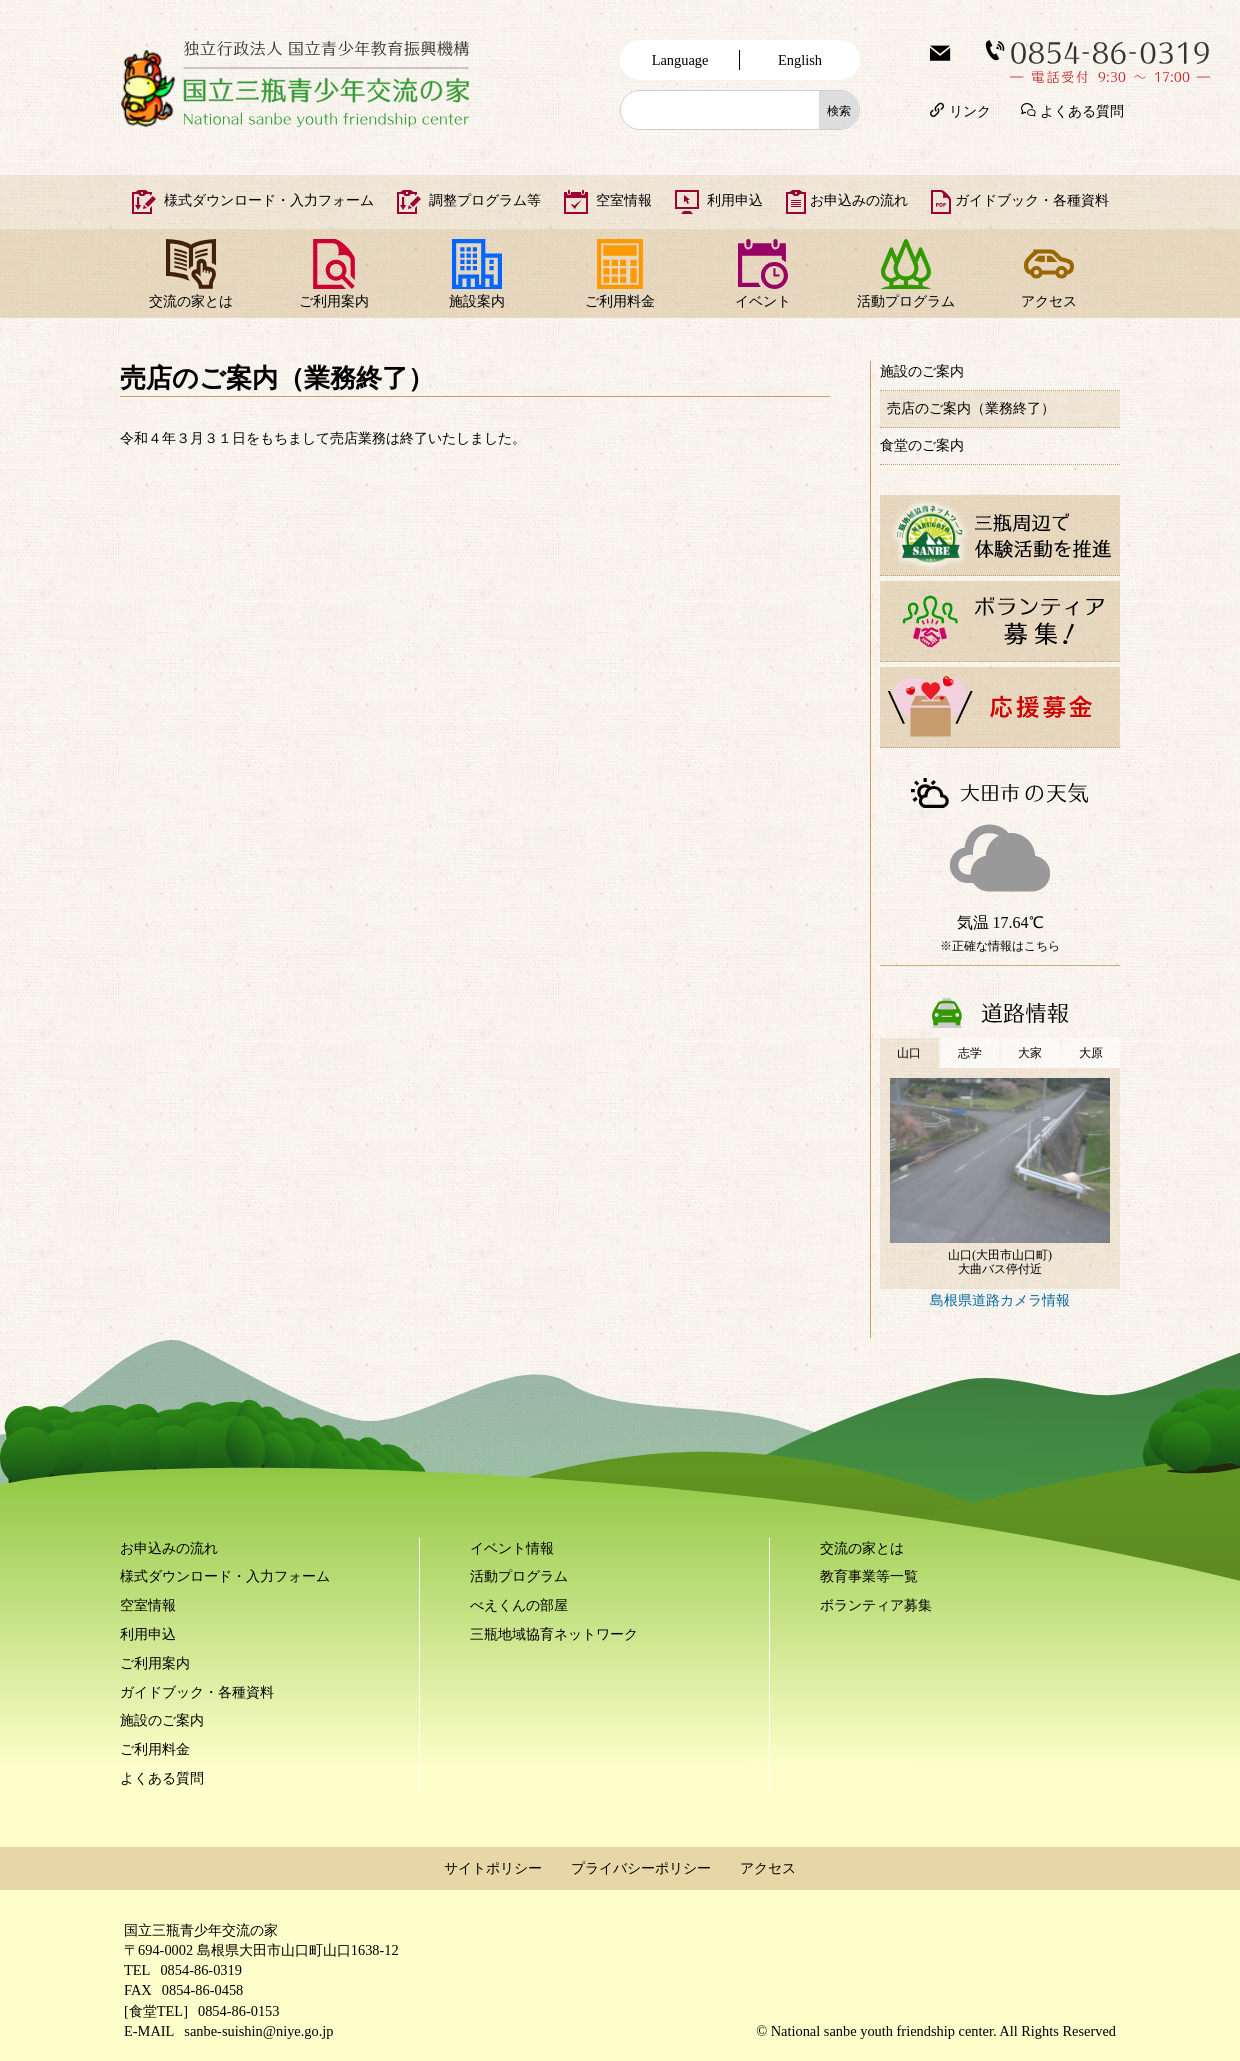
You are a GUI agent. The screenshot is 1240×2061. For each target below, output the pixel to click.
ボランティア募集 (876, 1605)
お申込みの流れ (859, 200)
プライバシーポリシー (641, 1868)
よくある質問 (1082, 109)
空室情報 (624, 200)
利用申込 (735, 200)
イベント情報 (512, 1548)
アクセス (1049, 301)
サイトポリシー (493, 1868)
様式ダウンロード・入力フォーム (269, 200)
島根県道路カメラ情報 (1000, 1300)
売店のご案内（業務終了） (971, 408)
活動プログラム (906, 301)
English (800, 60)
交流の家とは (191, 301)
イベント (763, 301)
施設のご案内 (922, 371)
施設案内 (477, 301)
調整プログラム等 (485, 200)
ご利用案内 (334, 301)
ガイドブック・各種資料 (1032, 200)
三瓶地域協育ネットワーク (554, 1634)
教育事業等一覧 (869, 1576)
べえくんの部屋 (519, 1605)
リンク (970, 109)
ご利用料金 (620, 301)
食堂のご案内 (922, 445)
